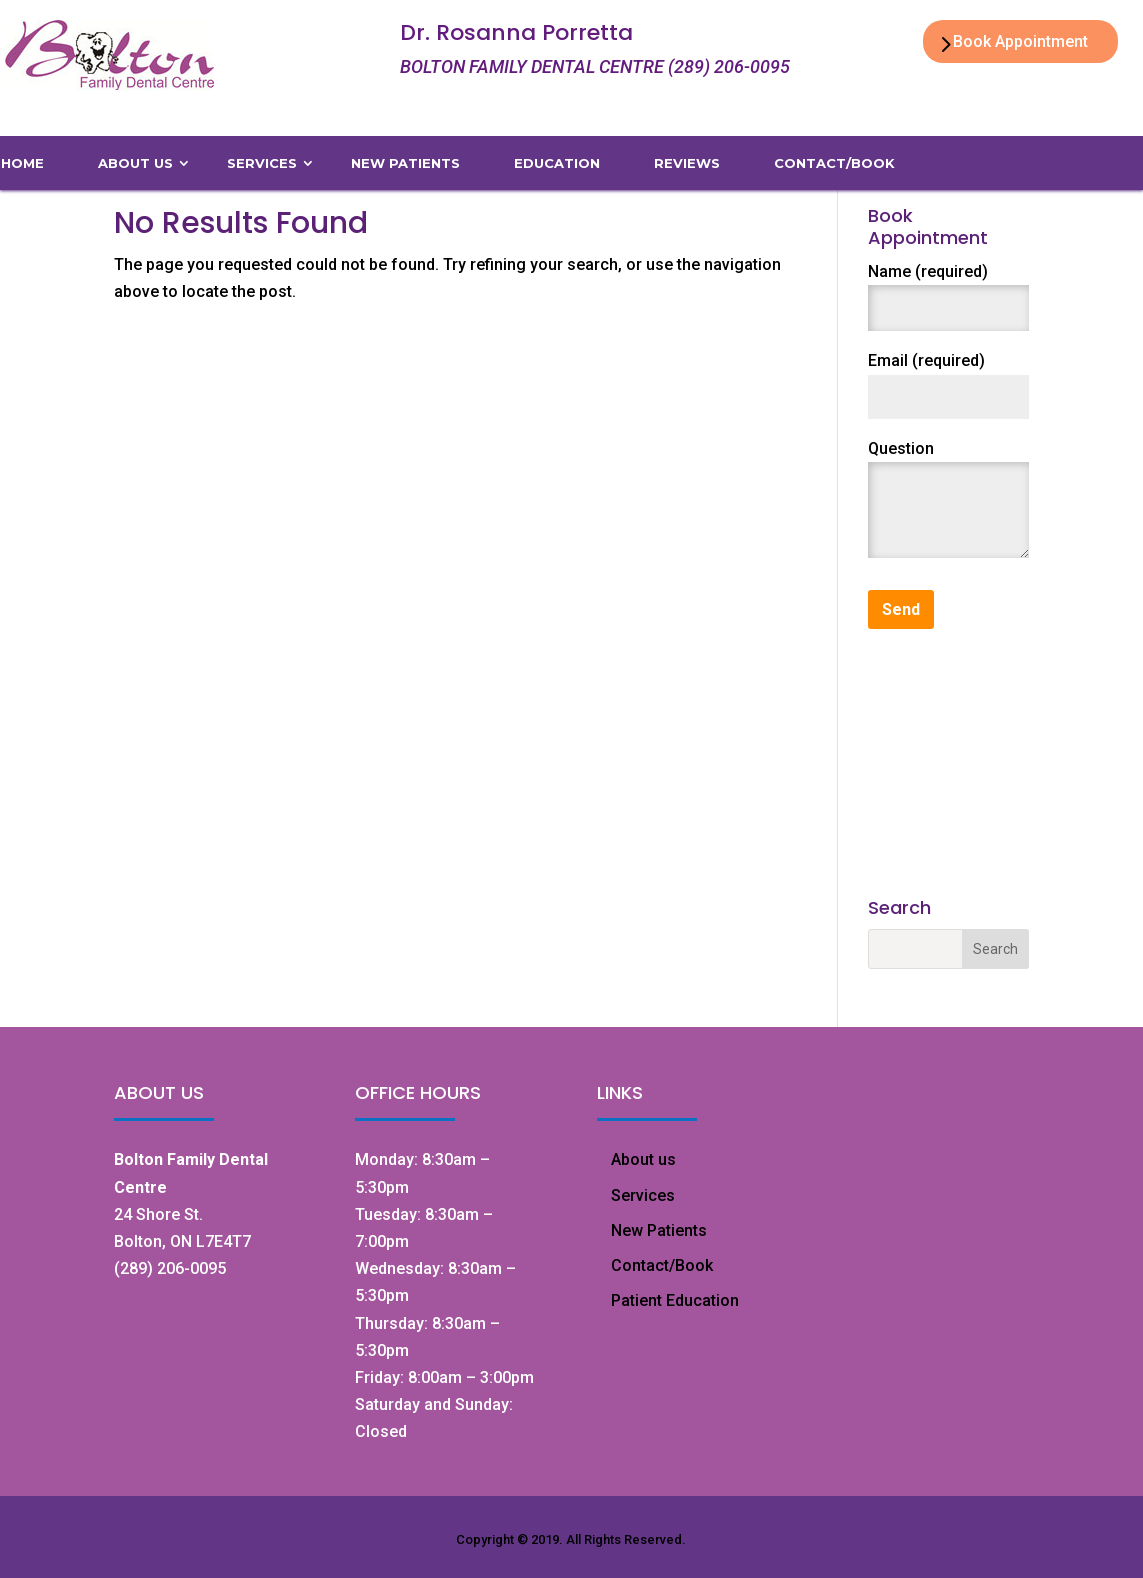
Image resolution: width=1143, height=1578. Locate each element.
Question (901, 448)
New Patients (659, 1230)
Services (643, 1195)
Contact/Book (662, 1265)
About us (643, 1159)
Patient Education (675, 1300)
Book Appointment (1020, 41)
